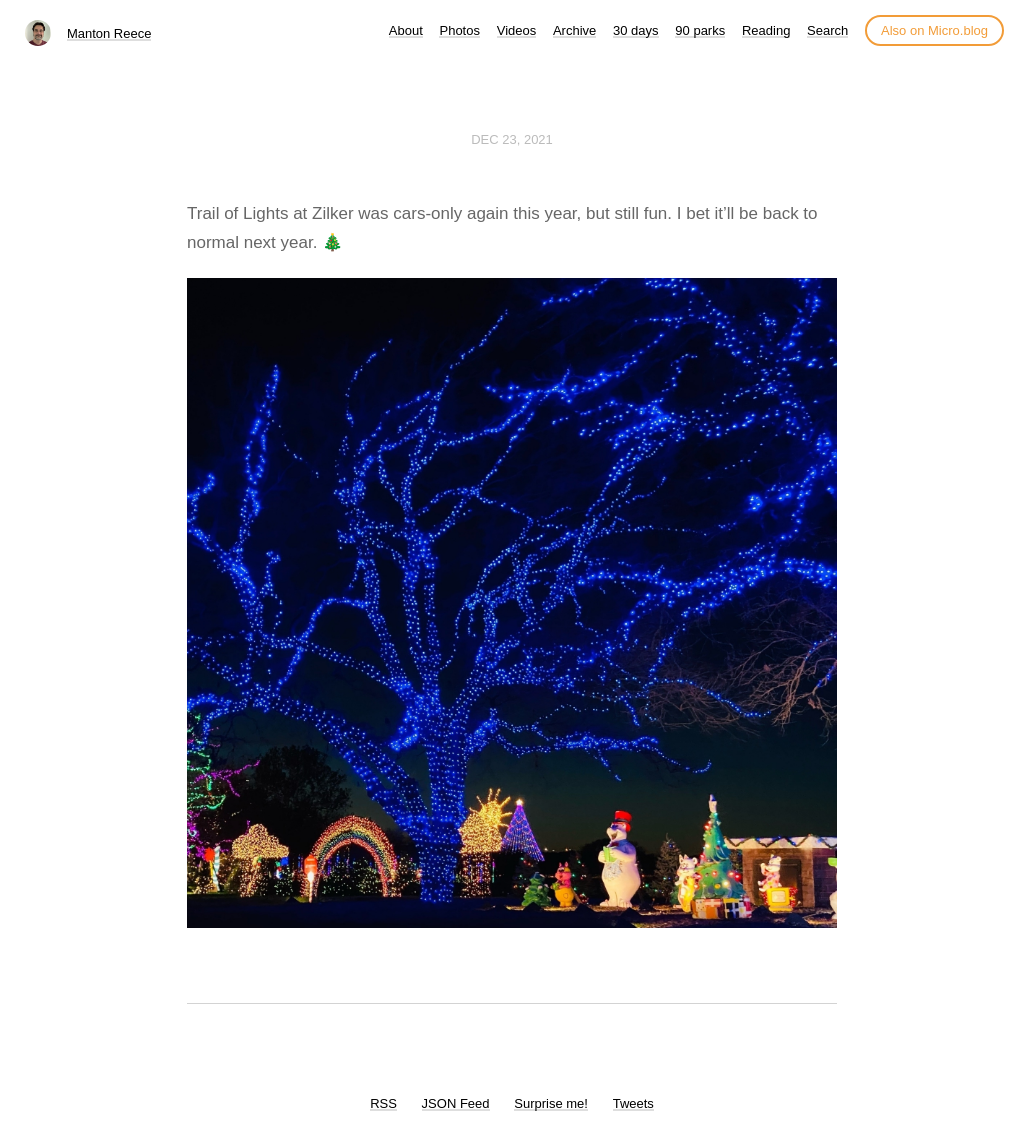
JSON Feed (456, 1103)
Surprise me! (551, 1103)
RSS (383, 1103)
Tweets (633, 1103)
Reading (766, 30)
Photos (459, 30)
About (406, 30)
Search (827, 30)
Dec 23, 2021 (512, 139)
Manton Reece (109, 33)
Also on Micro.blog (934, 30)
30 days (636, 30)
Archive (574, 30)
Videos (517, 30)
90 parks (700, 30)
